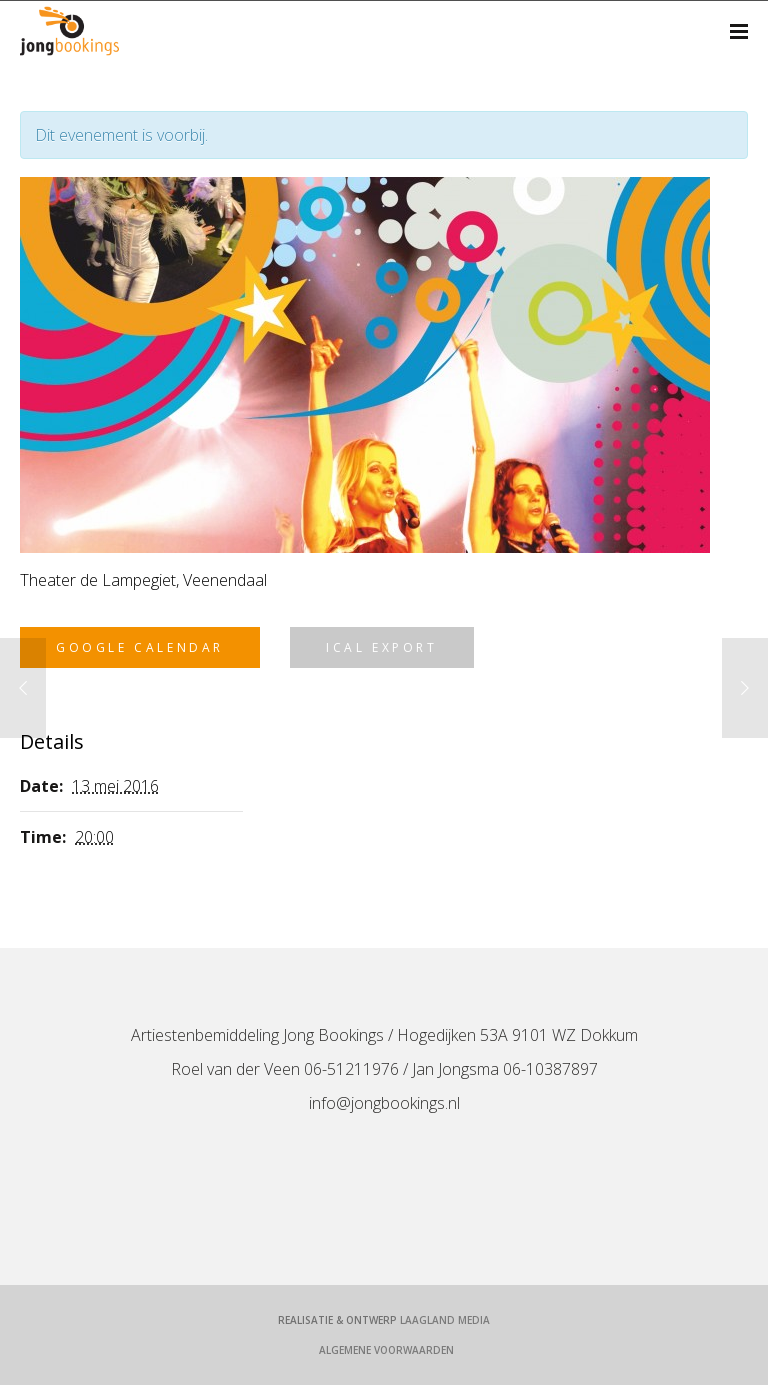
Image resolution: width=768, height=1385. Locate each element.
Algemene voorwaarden (386, 1350)
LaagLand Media (445, 1320)
